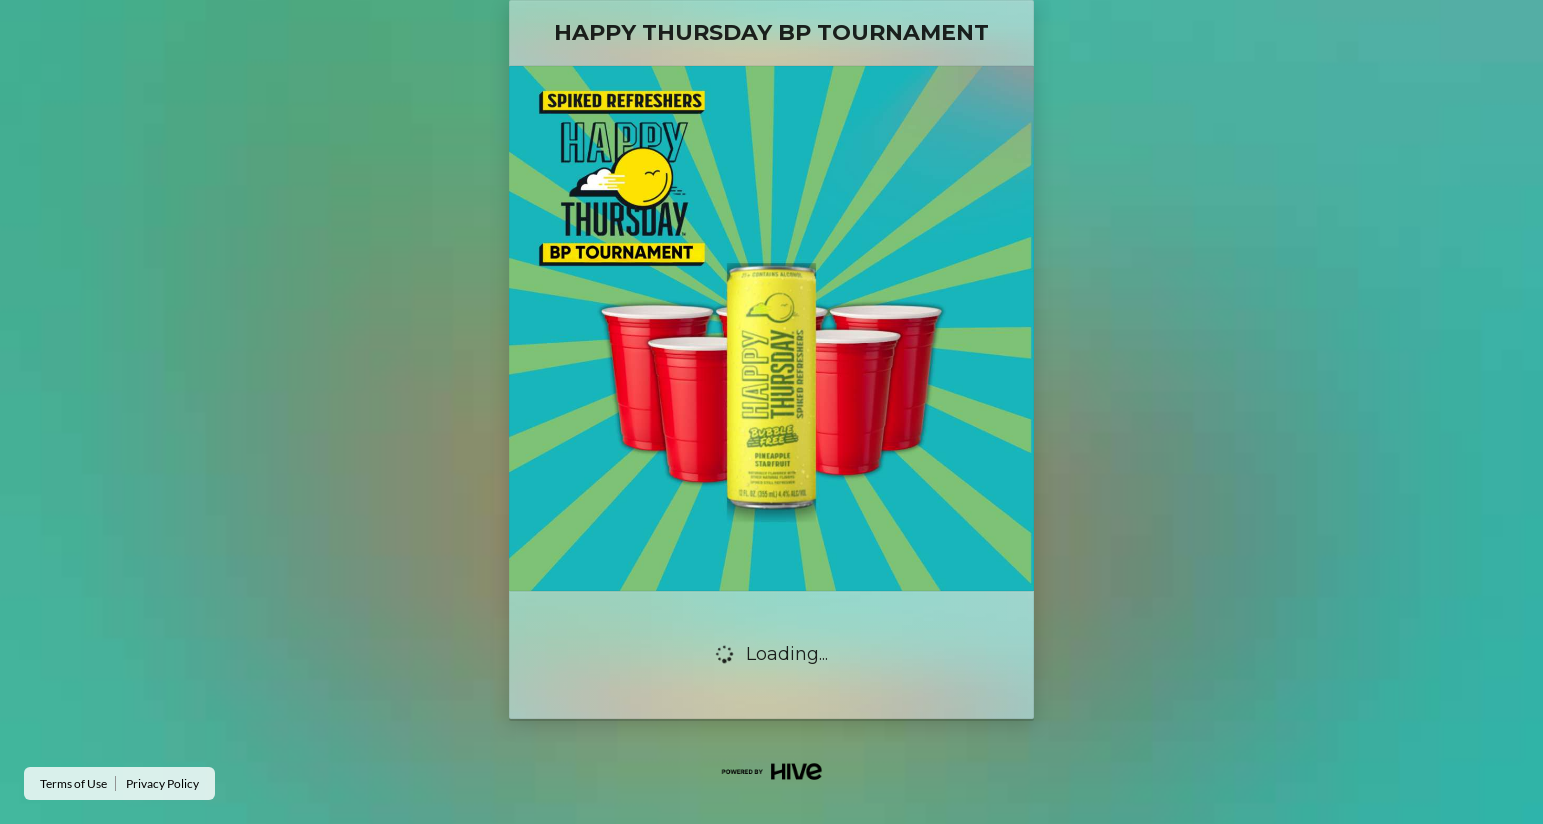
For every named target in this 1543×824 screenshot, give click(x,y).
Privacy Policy (162, 783)
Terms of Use (73, 783)
